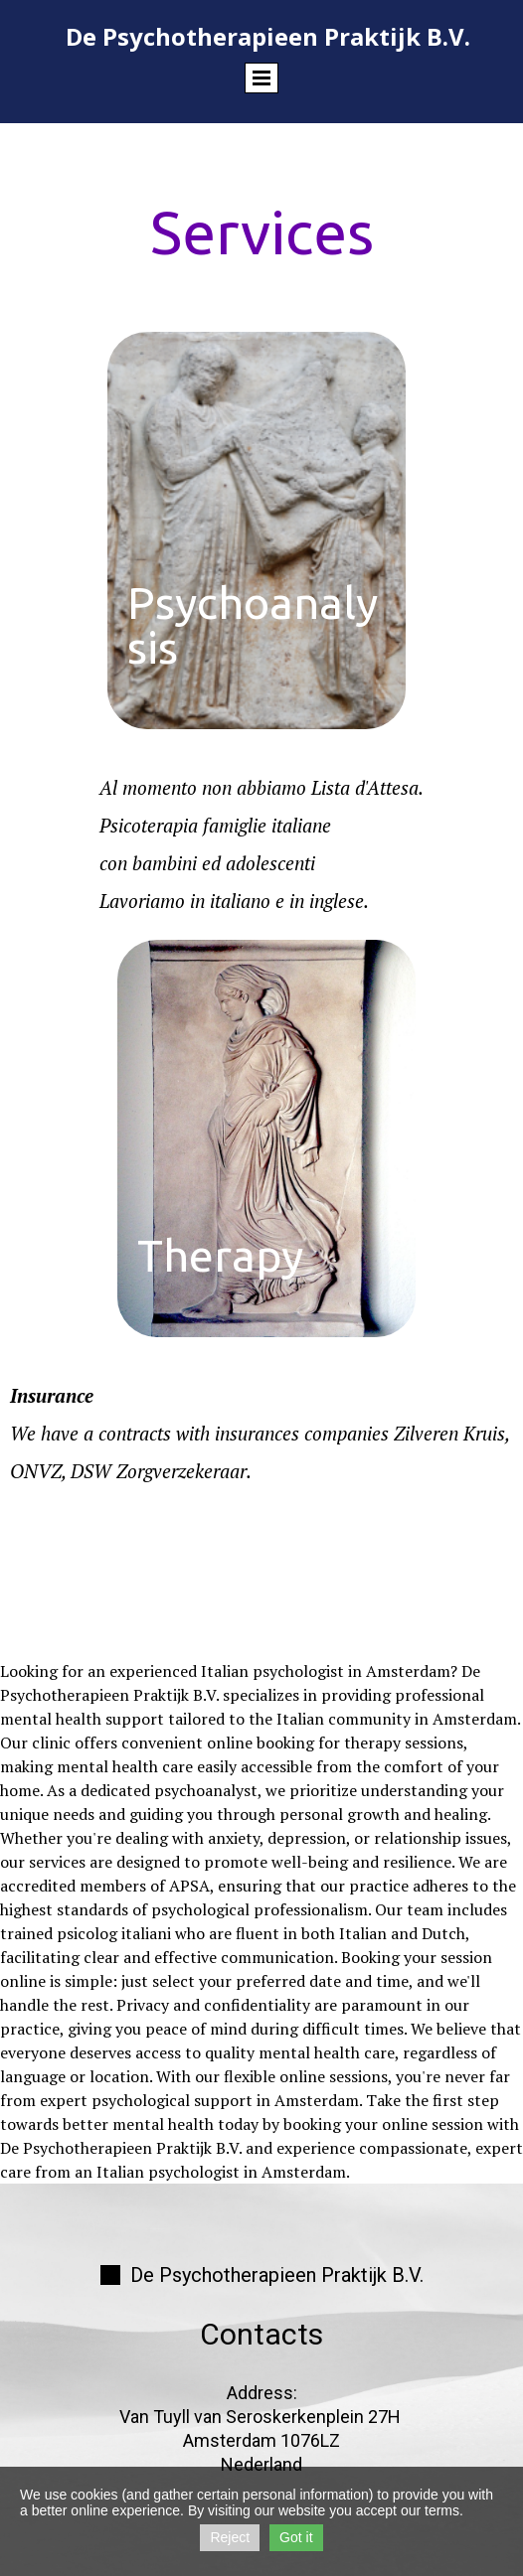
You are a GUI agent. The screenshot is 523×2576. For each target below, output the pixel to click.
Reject (230, 2537)
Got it (295, 2537)
